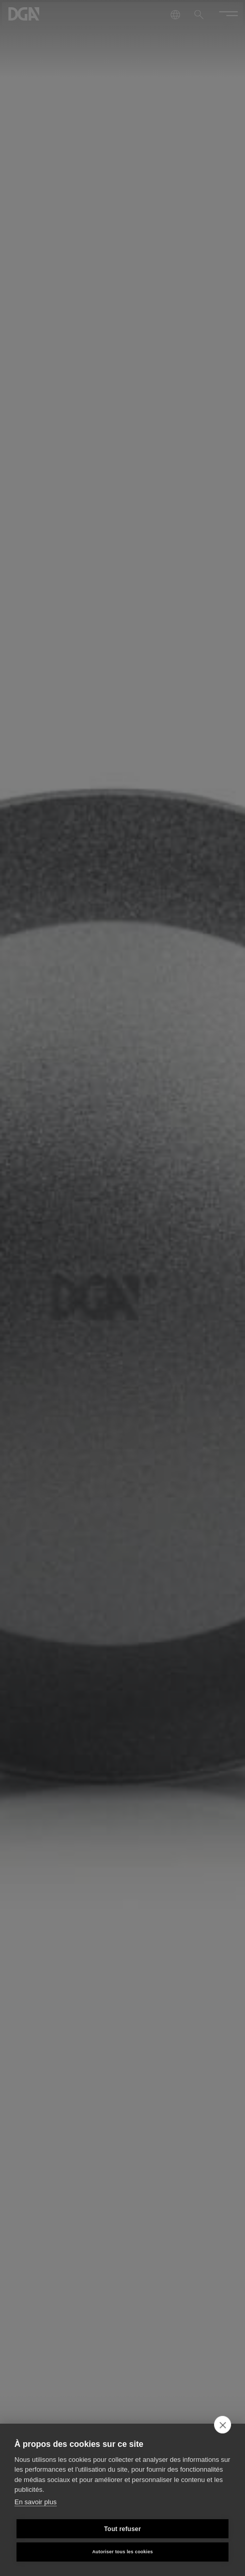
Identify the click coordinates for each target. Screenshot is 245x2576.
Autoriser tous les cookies (122, 2551)
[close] (222, 2424)
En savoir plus (35, 2502)
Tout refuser (122, 2529)
